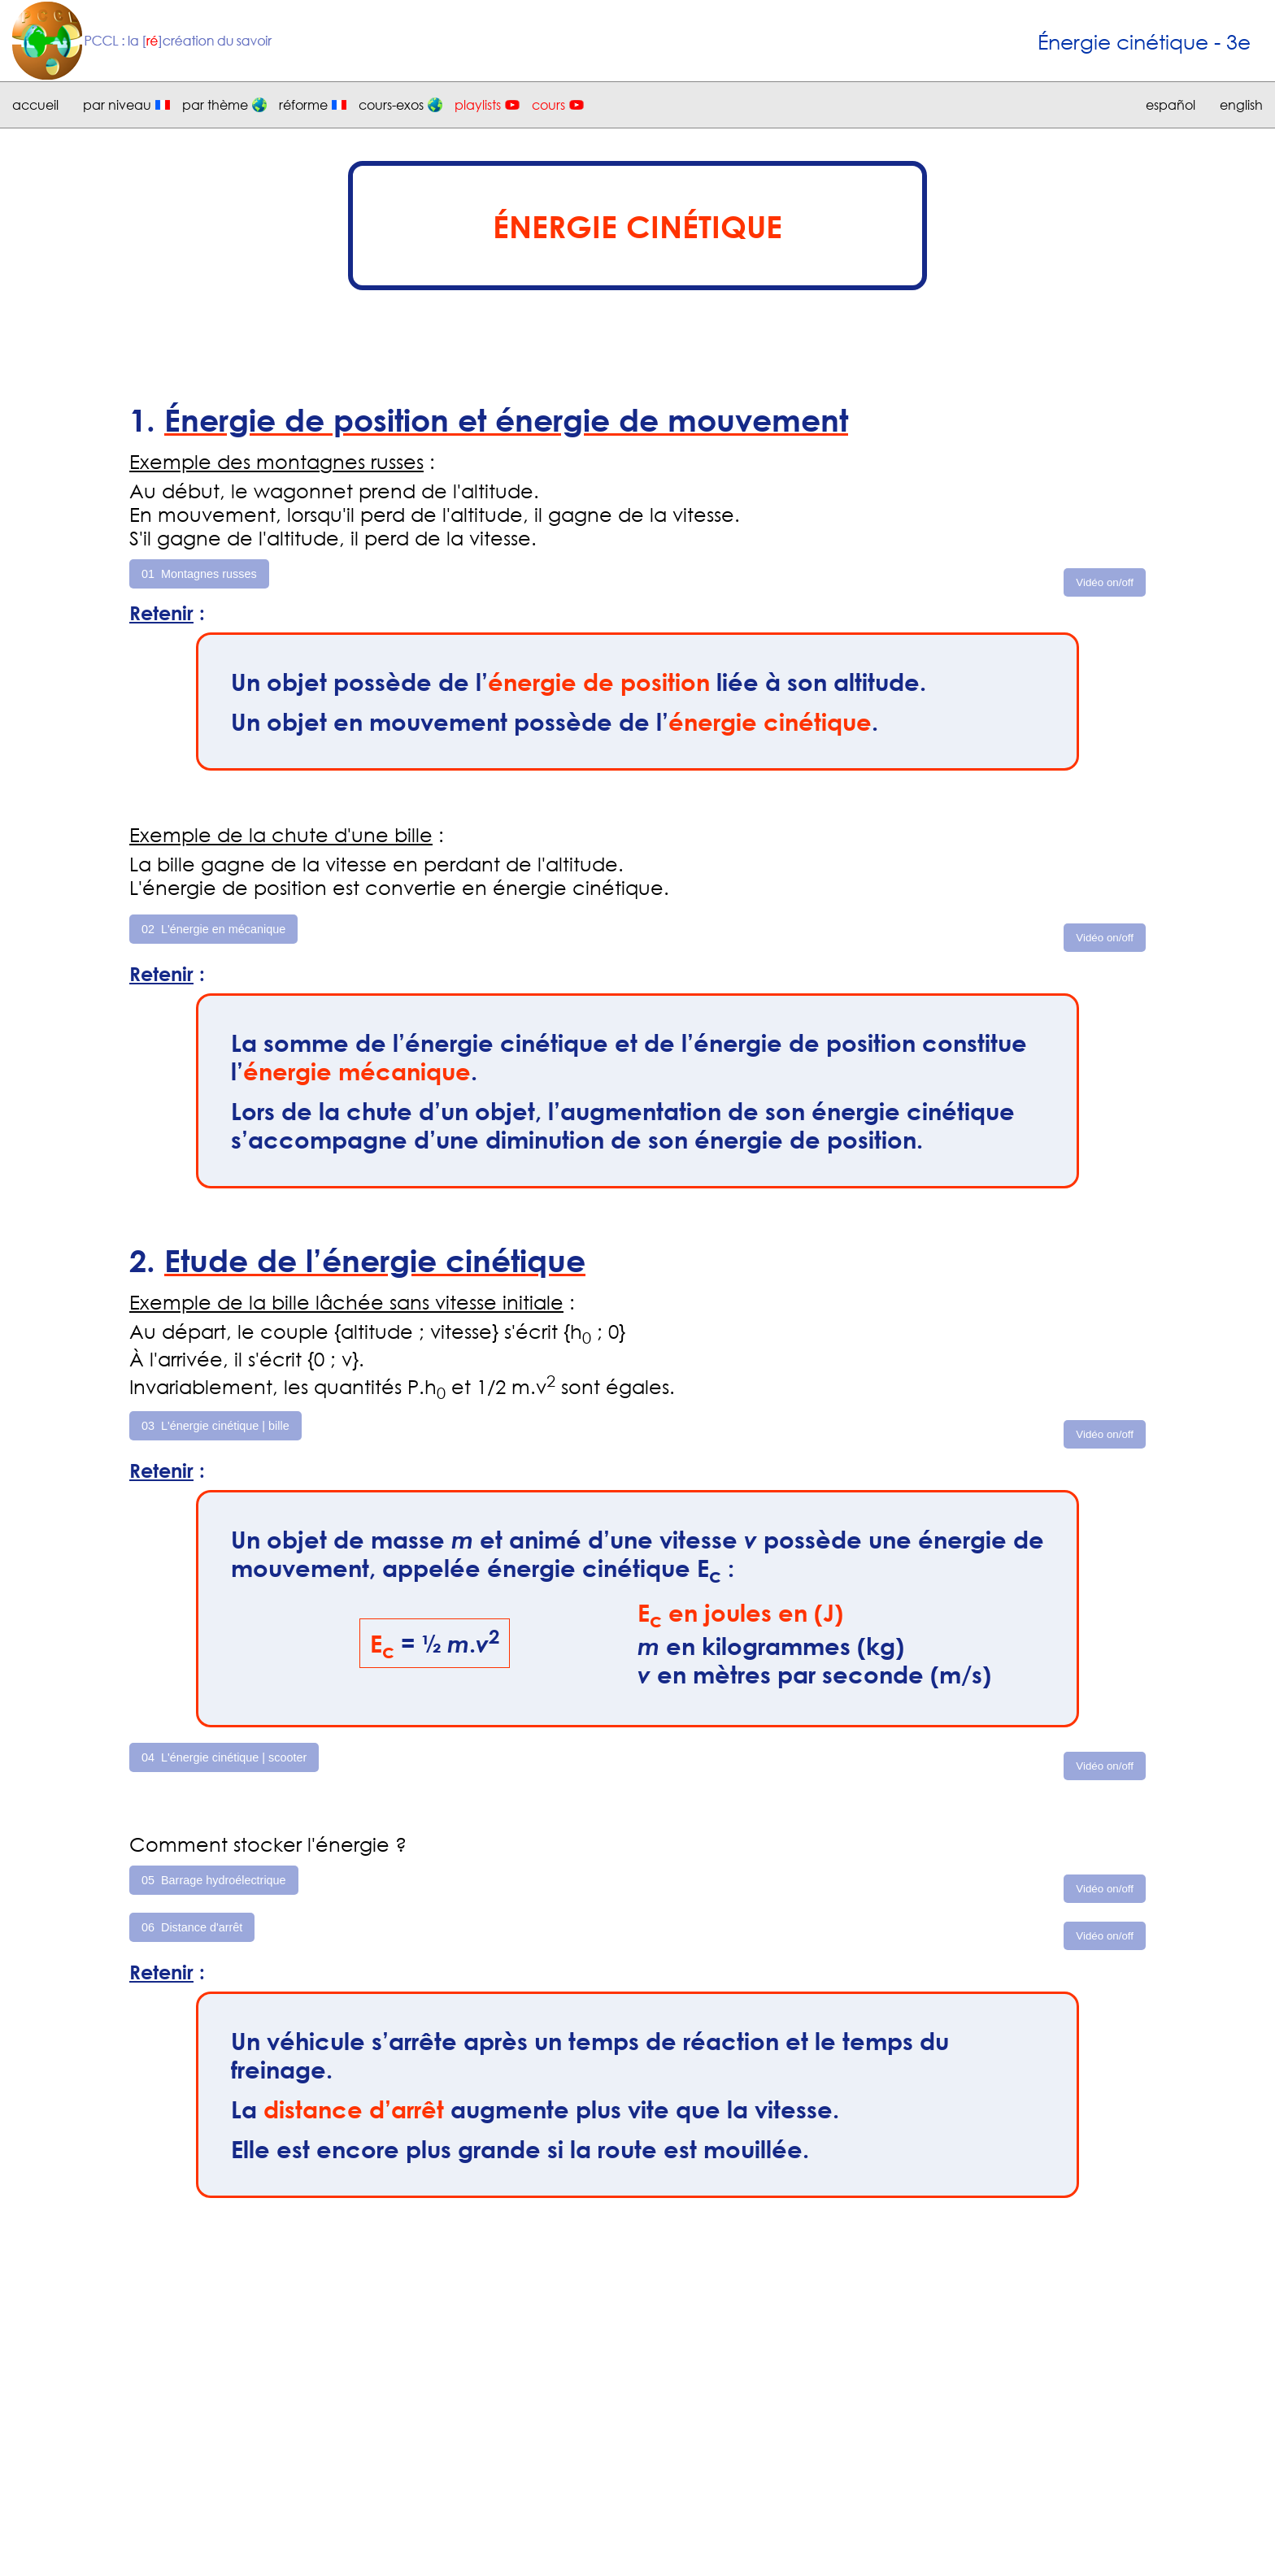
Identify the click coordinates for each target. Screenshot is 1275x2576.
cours (548, 105)
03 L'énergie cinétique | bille (215, 1425)
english (1241, 105)
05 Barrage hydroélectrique (213, 1880)
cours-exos (391, 105)
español (1170, 105)
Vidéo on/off (1105, 582)
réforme (303, 105)
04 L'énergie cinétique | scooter (224, 1757)
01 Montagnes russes (199, 573)
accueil (35, 105)
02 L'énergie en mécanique (213, 929)
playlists (478, 105)
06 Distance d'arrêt (191, 1927)
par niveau (117, 105)
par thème (215, 105)
